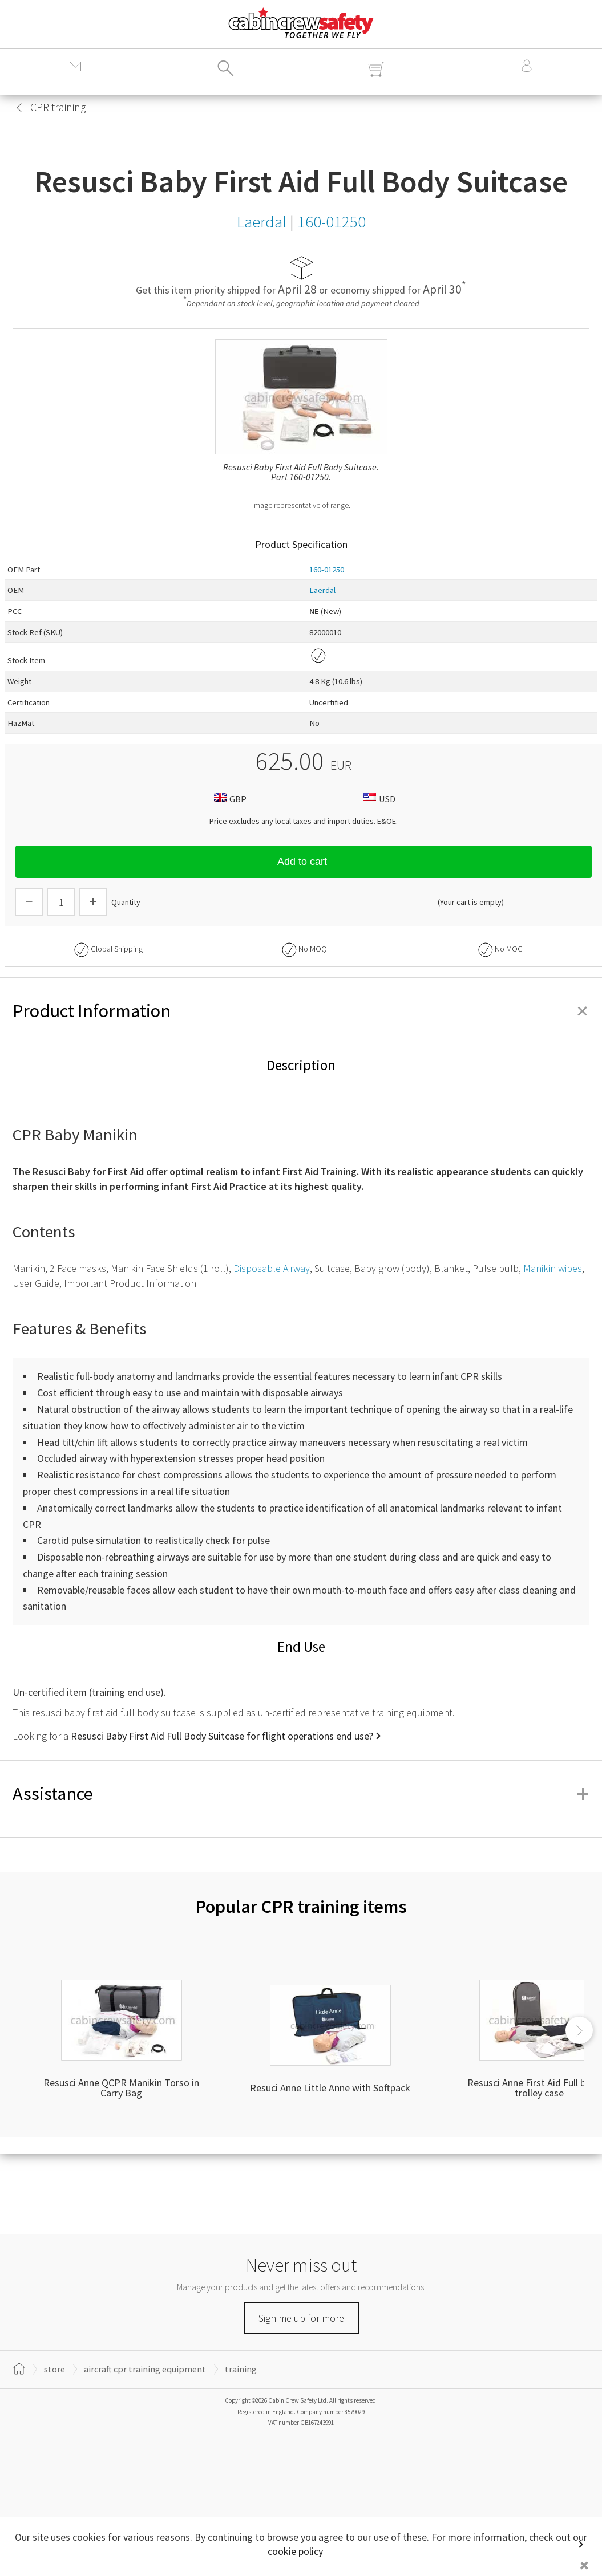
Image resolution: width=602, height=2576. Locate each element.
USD (378, 799)
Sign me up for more (301, 2318)
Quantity (125, 902)
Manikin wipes (552, 1268)
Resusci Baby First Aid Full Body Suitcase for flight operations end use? (222, 1735)
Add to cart (303, 861)
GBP (229, 799)
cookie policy (295, 2551)
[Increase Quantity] (93, 902)
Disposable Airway (271, 1268)
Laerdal (322, 590)
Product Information (301, 1011)
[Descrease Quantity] (29, 902)
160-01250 (326, 569)
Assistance (301, 1794)
